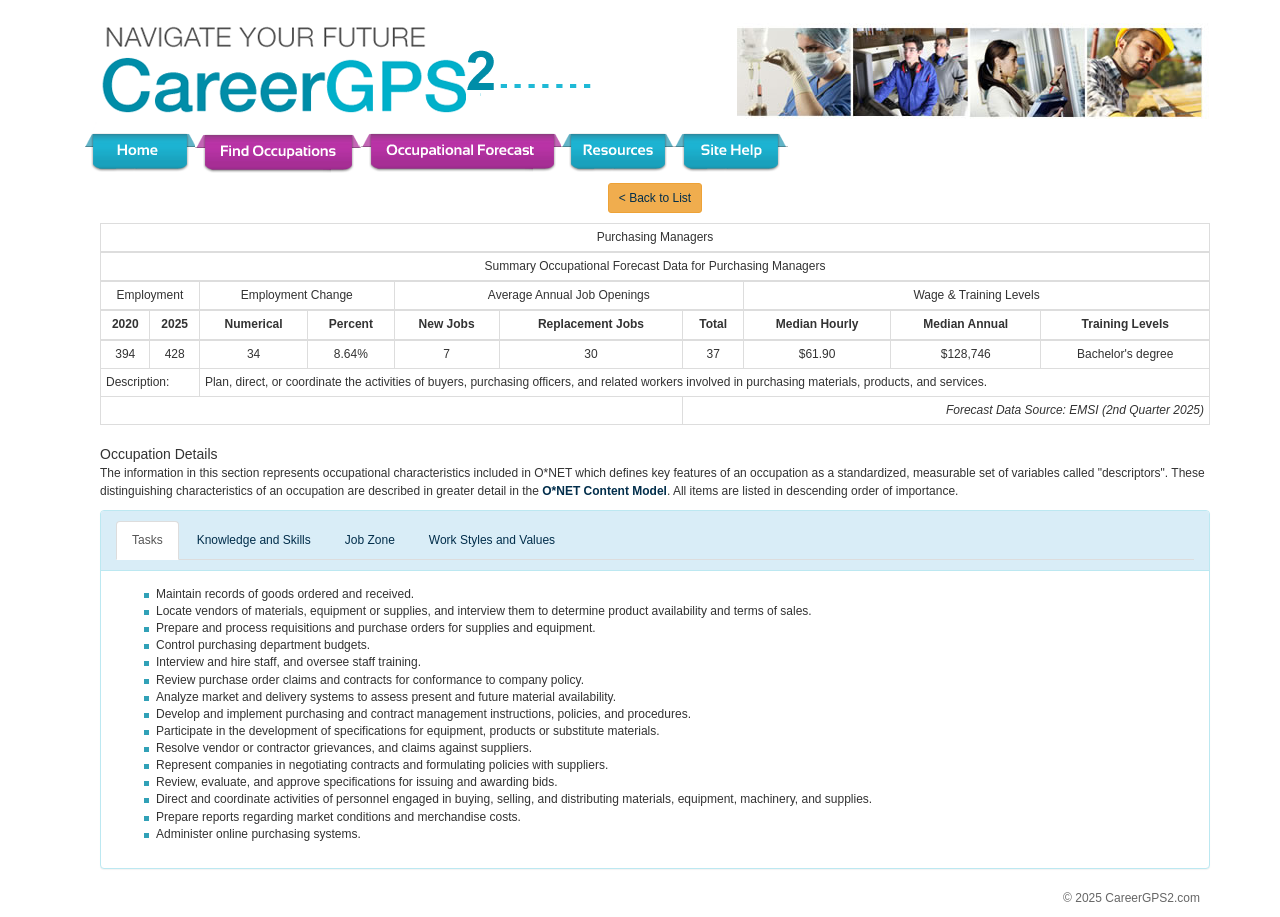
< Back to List (655, 198)
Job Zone (370, 540)
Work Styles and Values (492, 540)
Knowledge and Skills (254, 540)
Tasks (147, 540)
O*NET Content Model (604, 491)
